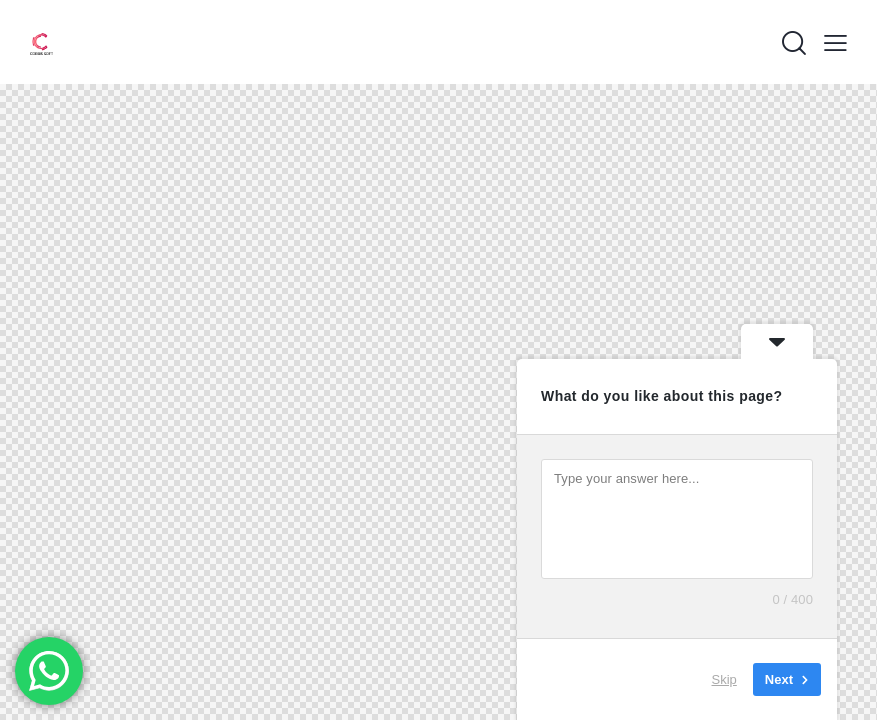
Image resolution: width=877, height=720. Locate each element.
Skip (724, 679)
